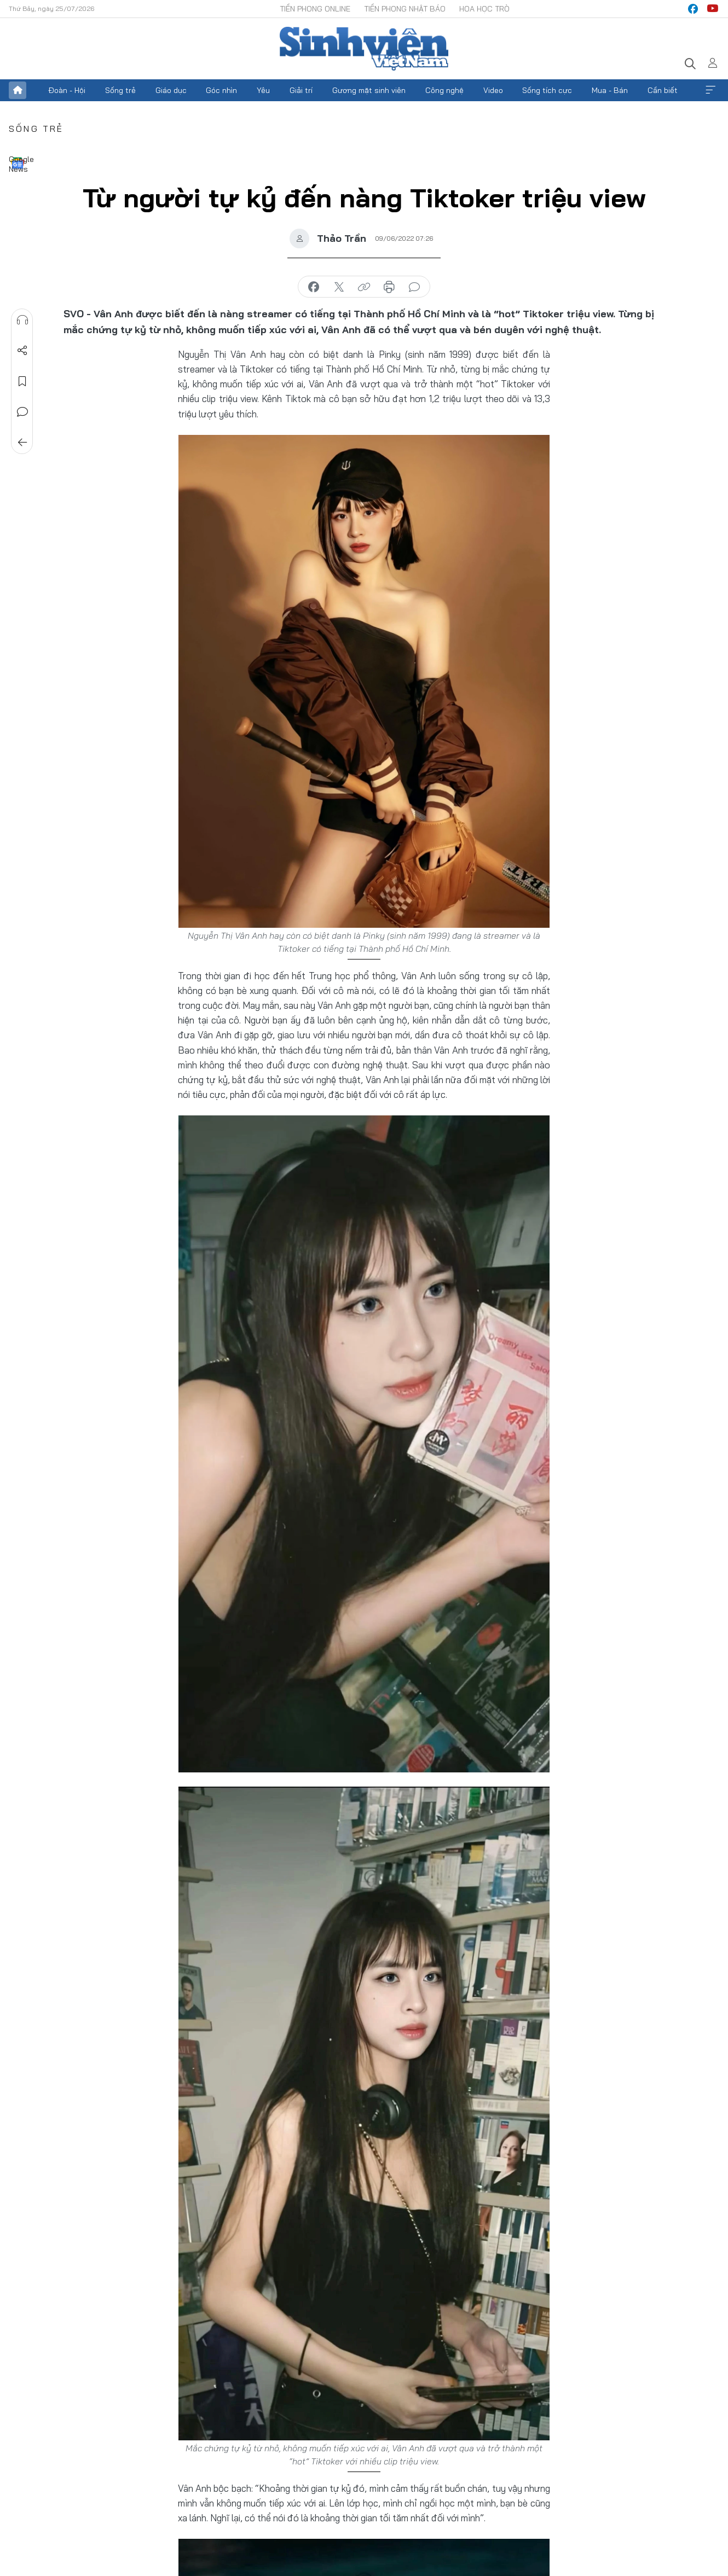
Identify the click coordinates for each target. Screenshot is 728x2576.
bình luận (414, 287)
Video (493, 90)
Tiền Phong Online (315, 9)
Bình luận (22, 411)
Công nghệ (444, 90)
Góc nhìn (221, 90)
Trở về (22, 442)
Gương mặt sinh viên (369, 90)
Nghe (22, 320)
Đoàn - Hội (66, 90)
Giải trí (301, 90)
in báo (389, 287)
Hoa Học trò (484, 9)
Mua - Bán (610, 90)
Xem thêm (710, 90)
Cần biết (663, 90)
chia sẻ (313, 287)
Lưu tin (22, 381)
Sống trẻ (120, 90)
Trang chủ (17, 90)
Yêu (263, 90)
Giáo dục (171, 90)
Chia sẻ (22, 350)
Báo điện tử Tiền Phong (364, 49)
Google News (17, 163)
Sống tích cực (547, 90)
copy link (364, 287)
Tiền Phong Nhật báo (405, 9)
